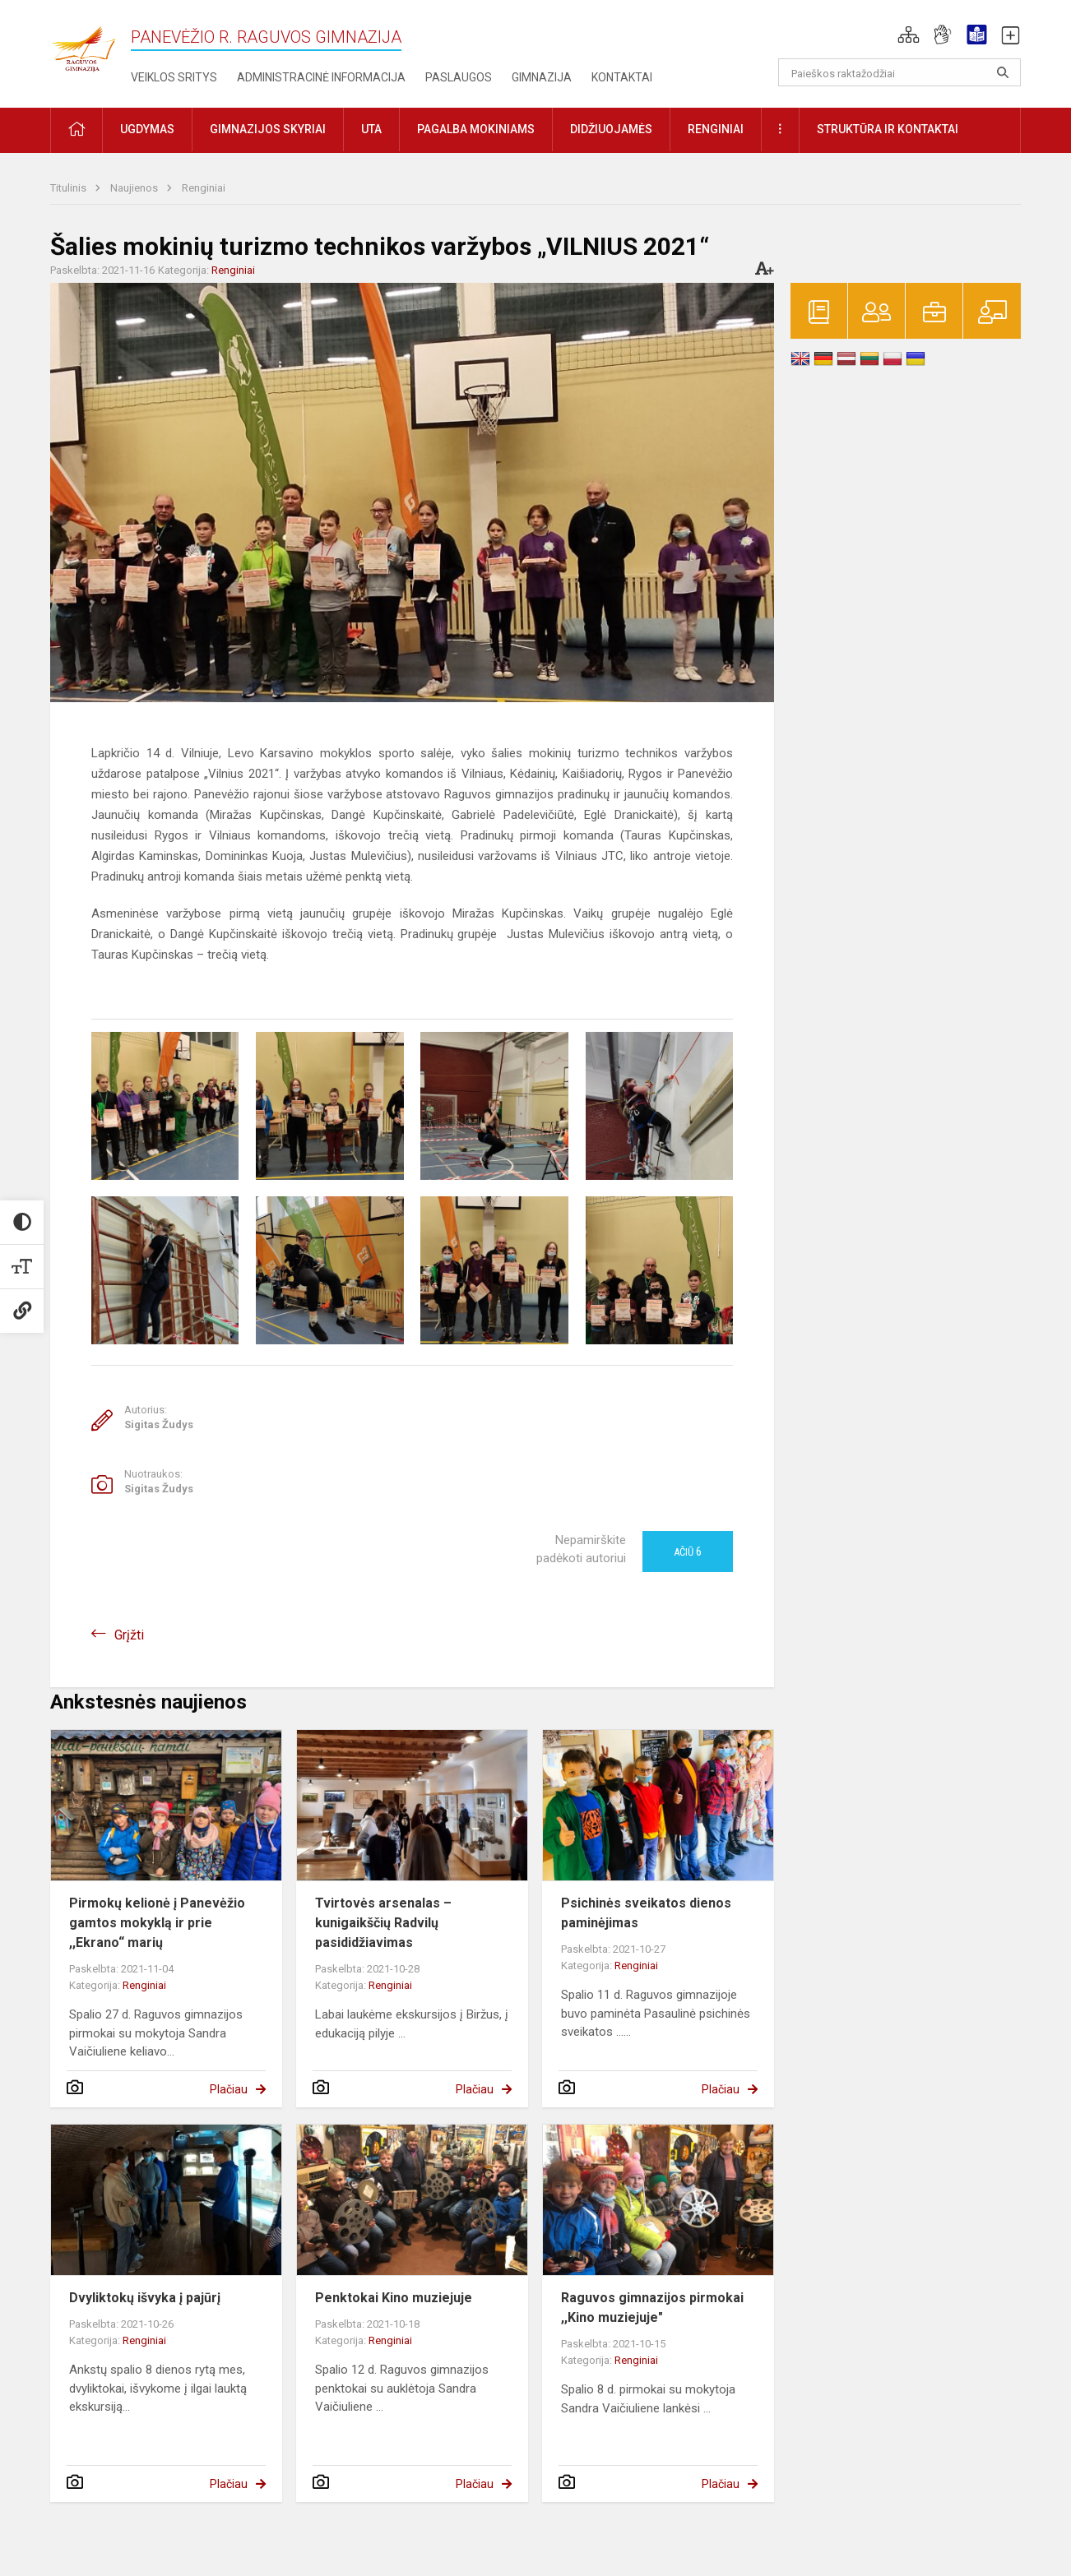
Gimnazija (542, 77)
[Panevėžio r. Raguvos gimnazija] (83, 44)
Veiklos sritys (174, 77)
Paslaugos (458, 77)
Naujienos (135, 188)
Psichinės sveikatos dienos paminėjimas (646, 1913)
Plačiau (229, 2089)
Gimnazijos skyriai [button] (268, 129)
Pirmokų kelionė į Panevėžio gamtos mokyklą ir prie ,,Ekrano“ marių (157, 1922)
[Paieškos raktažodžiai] (899, 72)
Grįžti (129, 1635)
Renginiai (203, 188)
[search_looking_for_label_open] (1002, 72)
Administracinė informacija (321, 77)
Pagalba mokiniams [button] (476, 129)
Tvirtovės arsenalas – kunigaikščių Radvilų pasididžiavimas (383, 1922)
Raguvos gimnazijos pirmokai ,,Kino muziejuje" (652, 2307)
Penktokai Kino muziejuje (393, 2297)
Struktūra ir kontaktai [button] (887, 129)
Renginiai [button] (716, 129)
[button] (908, 34)
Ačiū (688, 1551)
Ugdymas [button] (147, 129)
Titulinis (69, 188)
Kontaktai (621, 77)
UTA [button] (371, 129)
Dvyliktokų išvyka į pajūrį (144, 2297)
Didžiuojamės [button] (611, 129)
